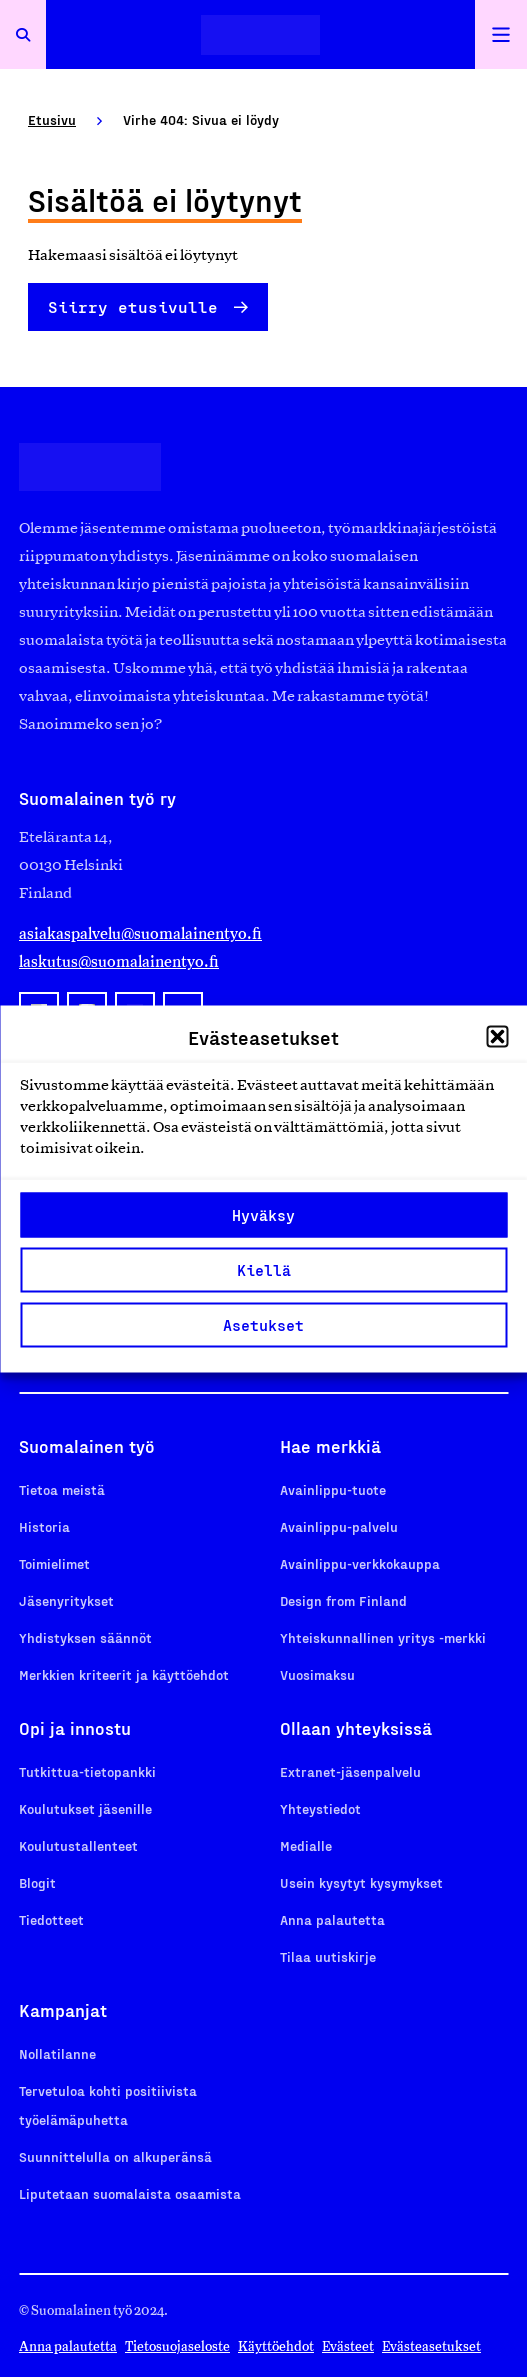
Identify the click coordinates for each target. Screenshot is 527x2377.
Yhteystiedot (320, 1808)
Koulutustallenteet (78, 1845)
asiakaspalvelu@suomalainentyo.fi (140, 933)
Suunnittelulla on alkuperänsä (115, 2156)
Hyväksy (263, 1215)
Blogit (37, 1882)
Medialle (306, 1845)
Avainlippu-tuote (333, 1489)
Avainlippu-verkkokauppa (360, 1563)
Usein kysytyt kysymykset (361, 1882)
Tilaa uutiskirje (328, 1956)
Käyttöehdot (276, 2346)
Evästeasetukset (431, 2346)
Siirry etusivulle (133, 306)
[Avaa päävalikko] (501, 34)
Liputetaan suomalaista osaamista (130, 2193)
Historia (44, 1526)
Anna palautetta (332, 1919)
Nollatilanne (57, 2053)
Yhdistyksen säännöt (85, 1637)
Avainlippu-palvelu (339, 1526)
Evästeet (348, 2346)
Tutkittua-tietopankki (87, 1771)
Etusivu (52, 119)
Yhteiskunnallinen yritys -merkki (383, 1637)
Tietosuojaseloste (177, 2346)
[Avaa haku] (23, 34)
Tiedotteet (51, 1919)
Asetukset (263, 1325)
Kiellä (264, 1270)
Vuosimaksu (317, 1674)
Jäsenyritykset (66, 1600)
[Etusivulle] (260, 34)
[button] (497, 1036)
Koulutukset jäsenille (85, 1808)
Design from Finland (343, 1600)
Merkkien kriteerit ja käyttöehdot (124, 1674)
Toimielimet (54, 1563)
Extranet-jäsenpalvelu (350, 1771)
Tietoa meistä (62, 1489)
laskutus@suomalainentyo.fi (119, 961)
